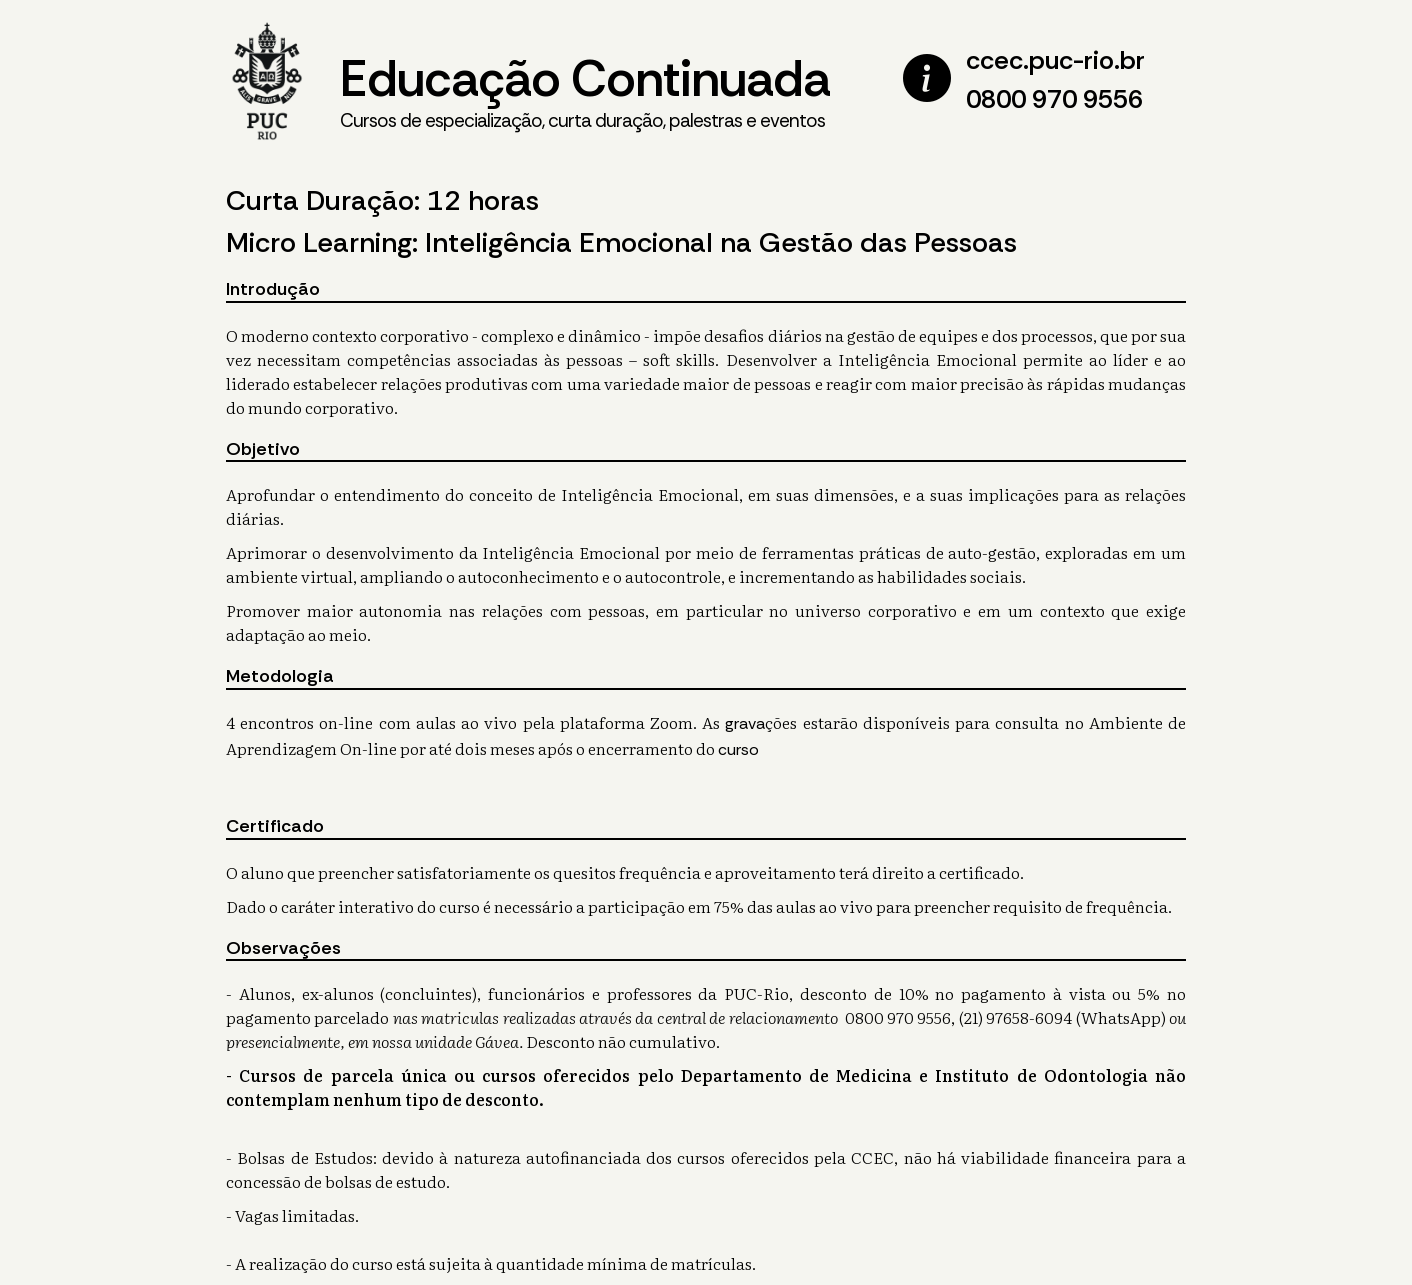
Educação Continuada (585, 91)
